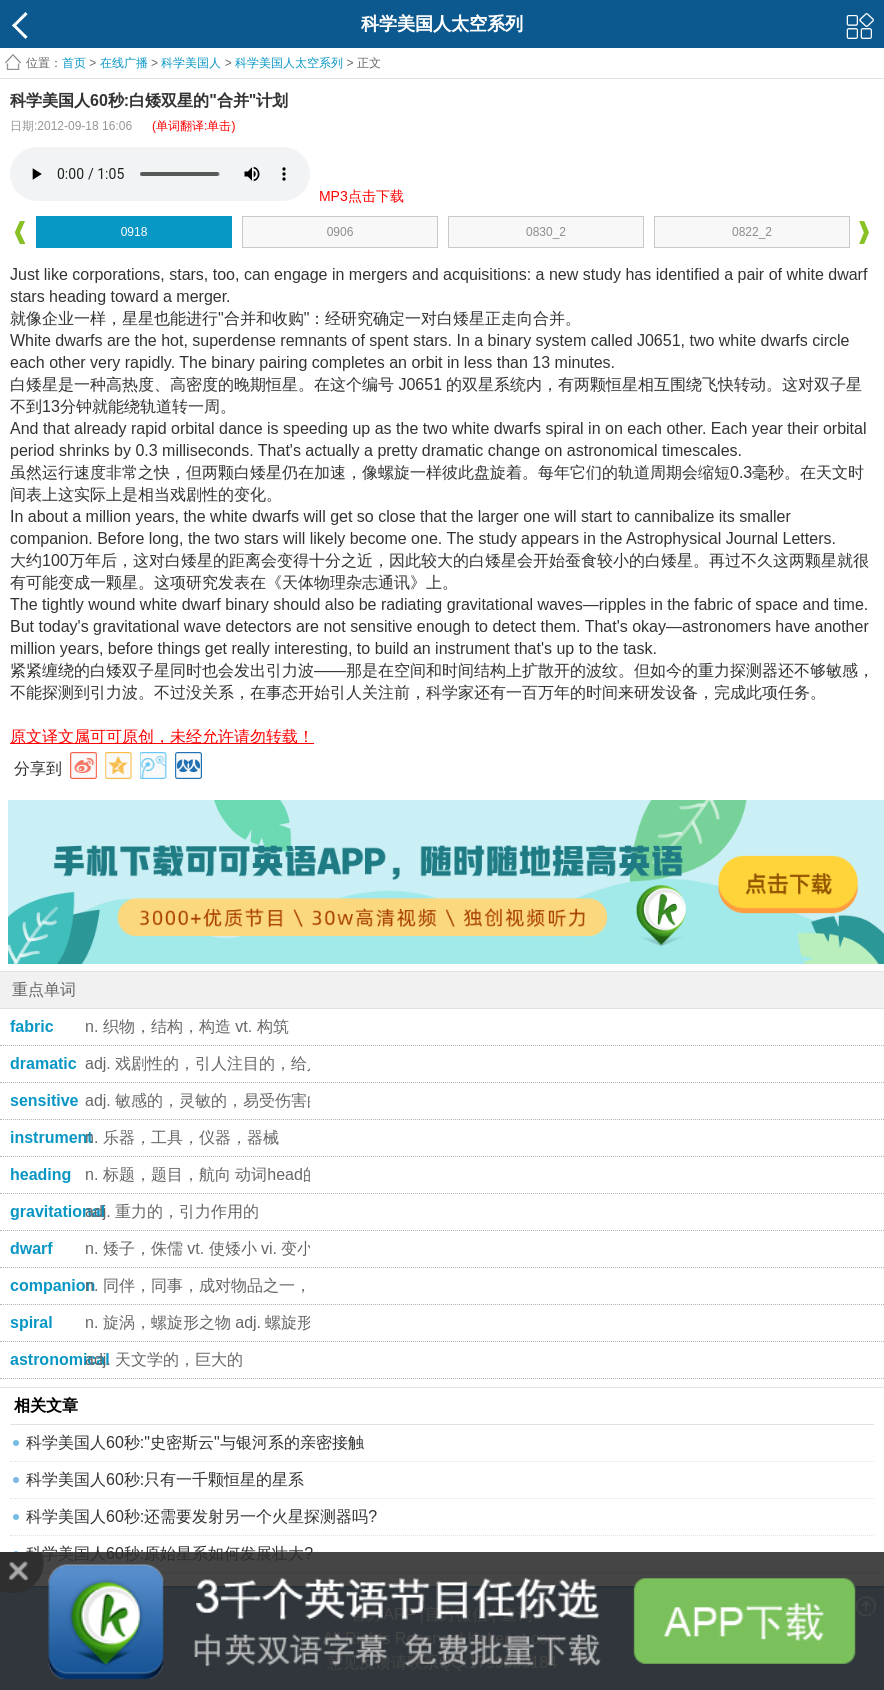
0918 (134, 232)
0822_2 (752, 232)
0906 (340, 232)
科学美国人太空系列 (289, 63)
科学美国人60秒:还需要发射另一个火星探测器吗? (201, 1516)
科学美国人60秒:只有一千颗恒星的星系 (165, 1479)
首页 (74, 63)
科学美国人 (191, 63)
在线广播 (124, 63)
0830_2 (546, 232)
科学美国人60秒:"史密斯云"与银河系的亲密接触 (195, 1442)
